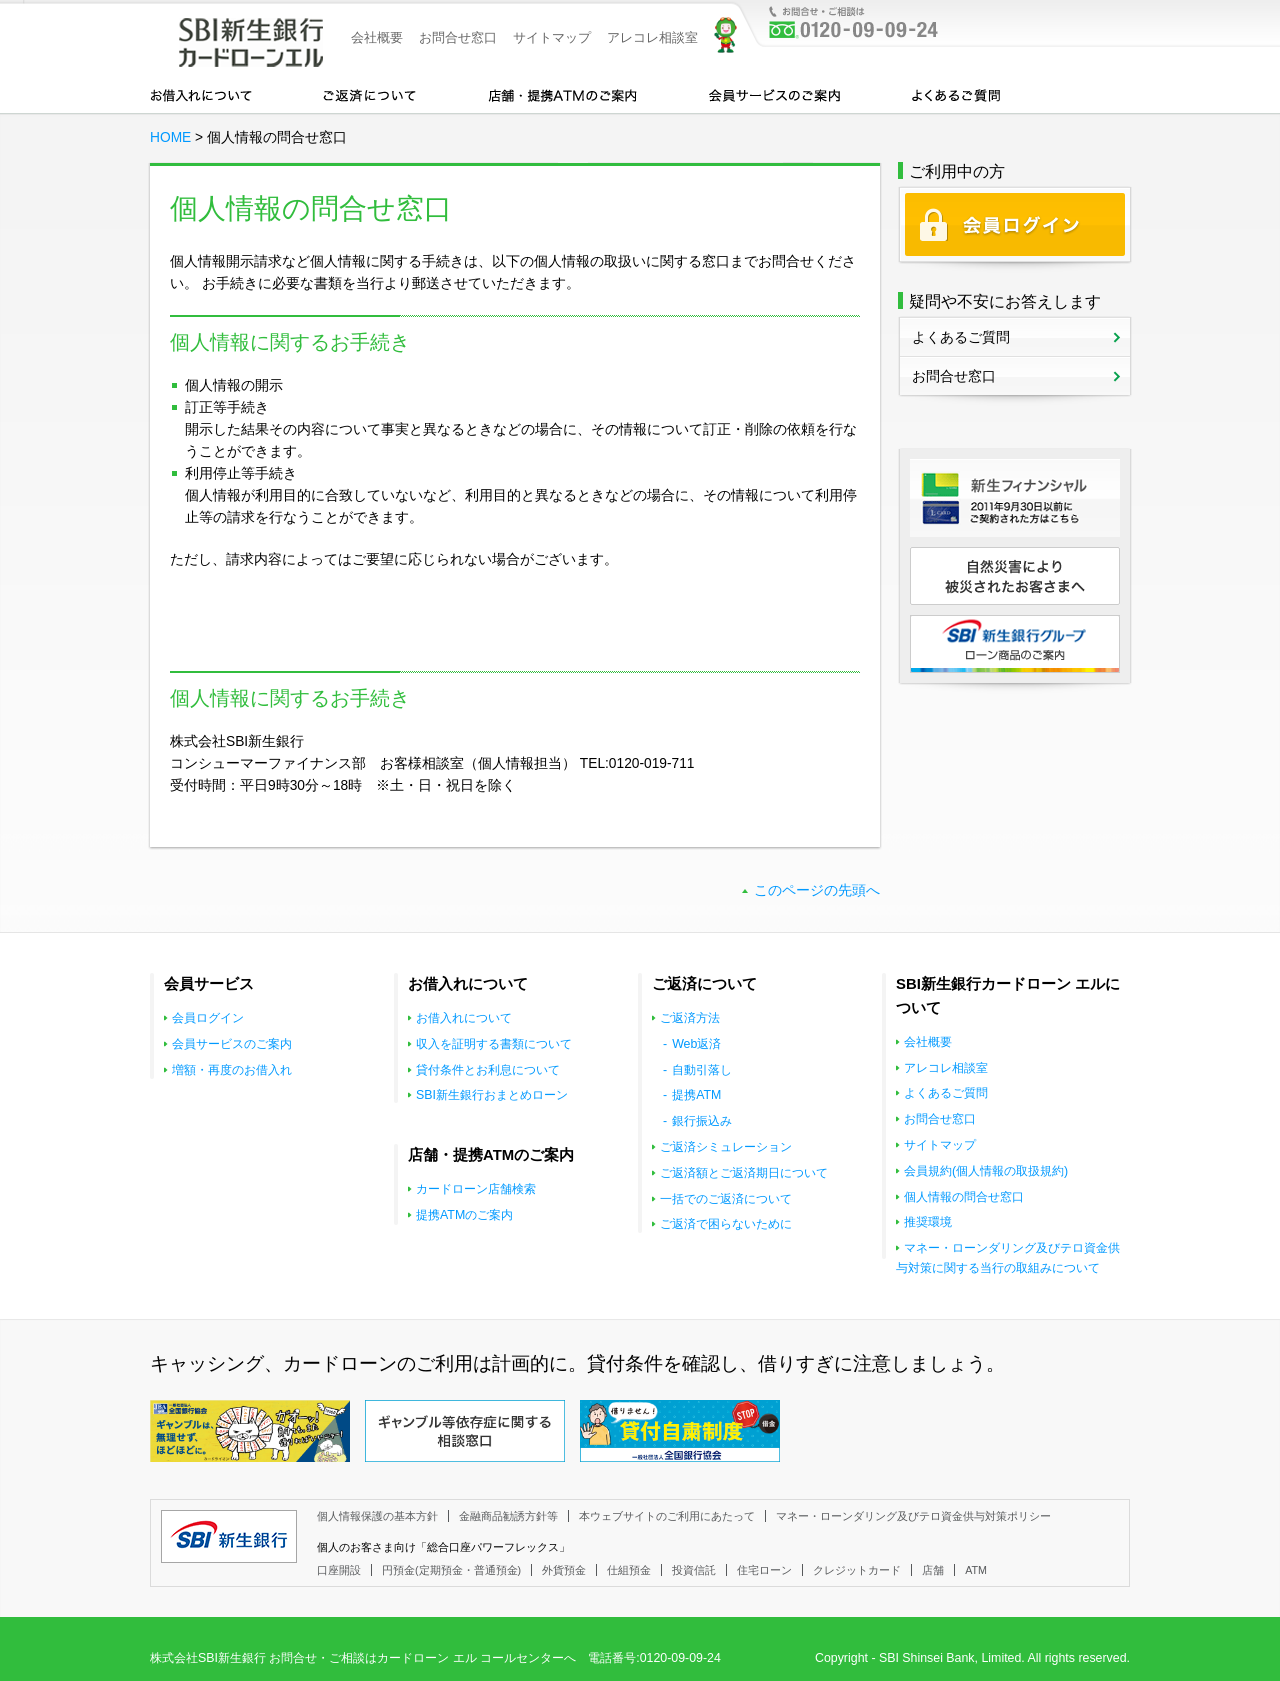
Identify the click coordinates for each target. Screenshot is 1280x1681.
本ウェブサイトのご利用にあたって (667, 1516)
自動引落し (702, 1070)
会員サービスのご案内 (774, 94)
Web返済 (696, 1044)
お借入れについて (201, 94)
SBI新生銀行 (229, 1536)
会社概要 (377, 37)
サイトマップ (552, 37)
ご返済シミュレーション (726, 1147)
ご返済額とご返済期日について (744, 1173)
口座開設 (339, 1570)
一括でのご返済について (726, 1199)
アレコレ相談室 (652, 37)
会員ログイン (208, 1018)
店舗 (933, 1570)
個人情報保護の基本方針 (377, 1516)
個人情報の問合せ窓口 (964, 1197)
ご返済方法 (690, 1018)
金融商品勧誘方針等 (508, 1516)
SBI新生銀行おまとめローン (492, 1095)
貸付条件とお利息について (488, 1070)
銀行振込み (702, 1121)
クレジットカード (857, 1570)
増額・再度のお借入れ (232, 1070)
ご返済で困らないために (726, 1224)
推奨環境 (928, 1222)
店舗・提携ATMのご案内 (563, 94)
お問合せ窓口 (458, 37)
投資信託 (694, 1570)
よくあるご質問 (956, 94)
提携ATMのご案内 (464, 1215)
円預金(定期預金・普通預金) (451, 1570)
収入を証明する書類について (494, 1044)
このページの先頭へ (817, 890)
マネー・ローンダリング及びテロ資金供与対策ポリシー (913, 1516)
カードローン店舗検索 (476, 1189)
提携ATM (696, 1095)
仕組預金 (629, 1570)
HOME (170, 137)
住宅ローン (764, 1570)
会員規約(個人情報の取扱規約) (986, 1171)
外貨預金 (564, 1570)
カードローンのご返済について (369, 94)
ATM (976, 1570)
